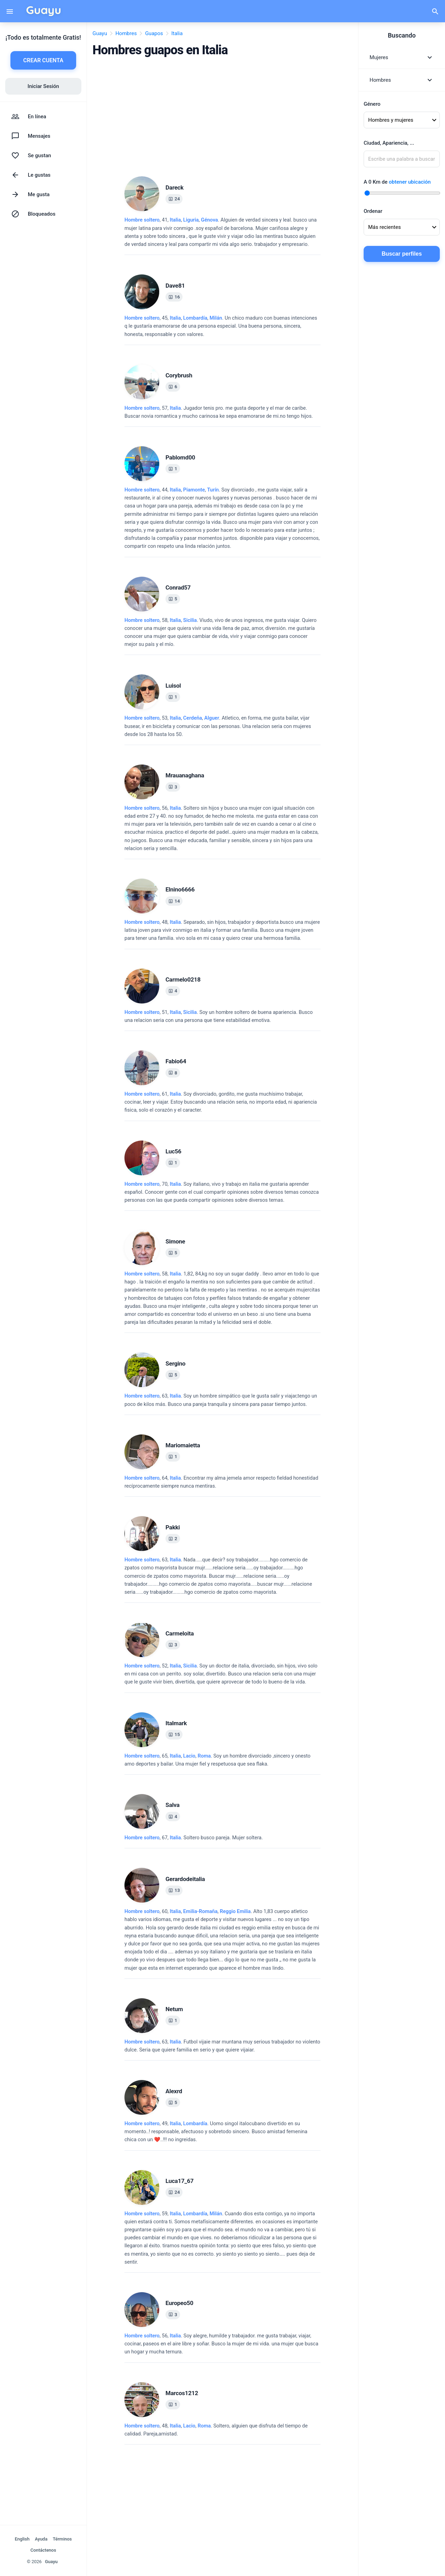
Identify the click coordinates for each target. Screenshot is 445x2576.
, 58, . (220, 632)
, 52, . (220, 1674)
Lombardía (195, 318)
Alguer (211, 718)
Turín (213, 490)
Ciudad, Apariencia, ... (389, 143)
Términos (62, 2539)
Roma (204, 1756)
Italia (175, 220)
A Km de (397, 182)
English (22, 2539)
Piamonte (194, 490)
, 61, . (220, 1102)
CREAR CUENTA (43, 60)
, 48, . (222, 930)
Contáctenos (43, 2550)
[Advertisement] (222, 114)
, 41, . (220, 232)
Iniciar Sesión (43, 86)
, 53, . (217, 726)
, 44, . (221, 518)
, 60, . (221, 1940)
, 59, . (221, 2238)
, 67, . (193, 1838)
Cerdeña (192, 718)
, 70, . (221, 1192)
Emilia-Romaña (200, 1911)
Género (372, 104)
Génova (209, 220)
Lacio (189, 1756)
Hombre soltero (142, 220)
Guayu (51, 2561)
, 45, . (220, 326)
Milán (216, 318)
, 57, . (218, 412)
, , (194, 220)
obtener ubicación (409, 182)
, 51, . (218, 1016)
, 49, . (215, 2132)
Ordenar (373, 211)
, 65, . (217, 1760)
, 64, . (221, 1482)
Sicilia (190, 620)
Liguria (191, 220)
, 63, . (220, 1400)
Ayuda (41, 2539)
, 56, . (221, 828)
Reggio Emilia (235, 1911)
